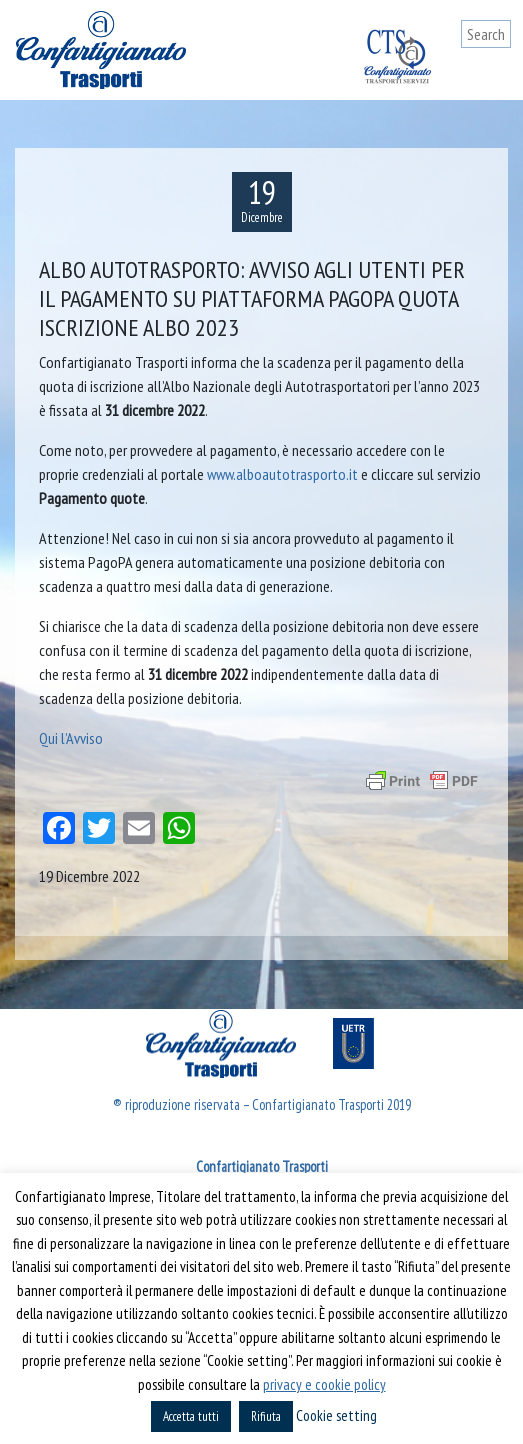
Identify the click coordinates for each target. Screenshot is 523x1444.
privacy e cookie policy (324, 1384)
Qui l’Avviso (71, 738)
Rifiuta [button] (266, 1416)
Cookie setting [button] (336, 1415)
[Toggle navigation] (496, 72)
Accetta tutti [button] (191, 1416)
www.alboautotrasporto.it (282, 474)
